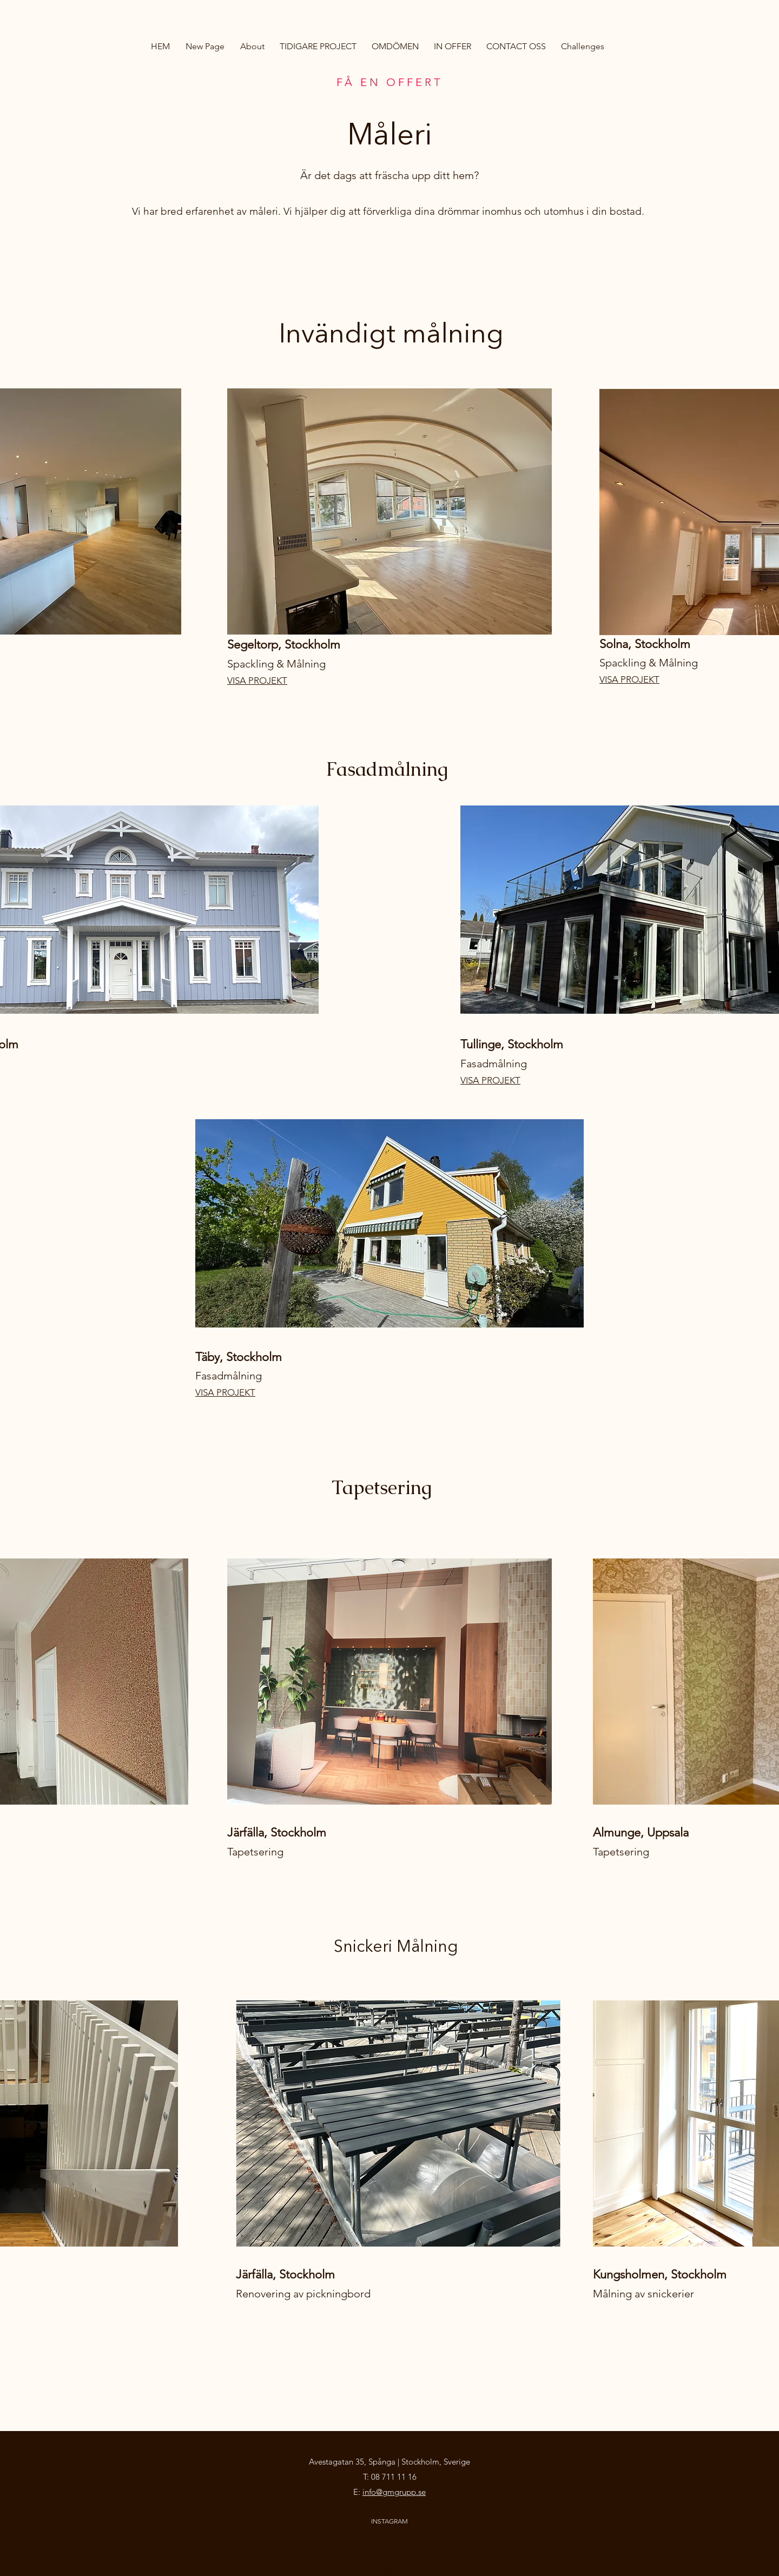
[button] (318, 47)
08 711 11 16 (394, 2477)
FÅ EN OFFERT (389, 82)
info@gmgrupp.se (394, 2492)
